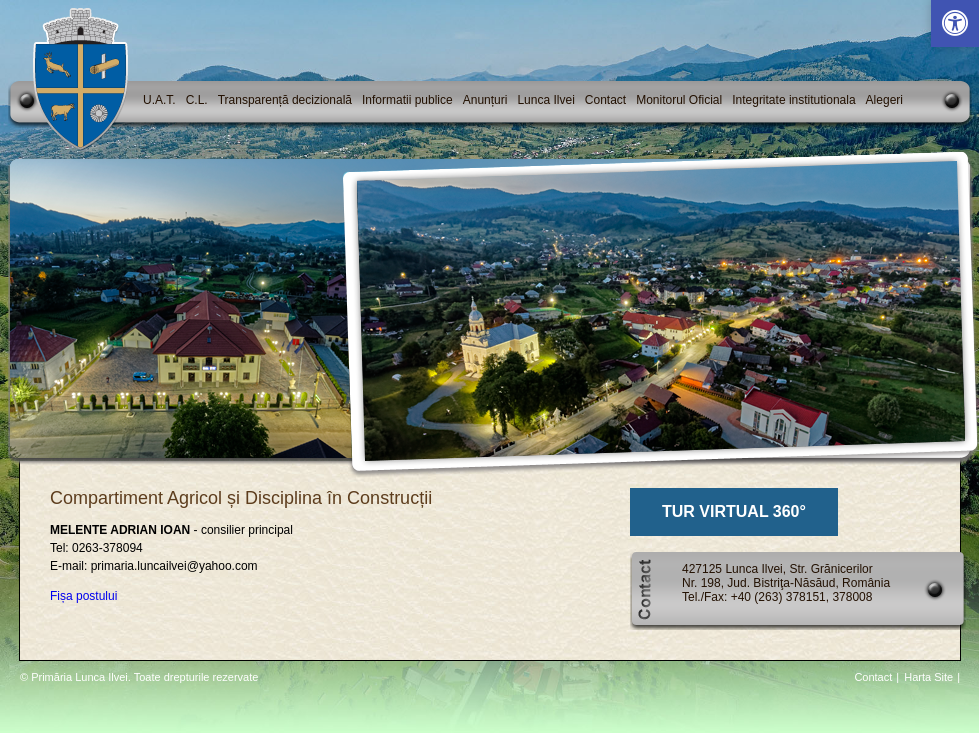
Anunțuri (485, 100)
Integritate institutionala (793, 100)
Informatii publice (407, 100)
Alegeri (884, 100)
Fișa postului (83, 596)
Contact (605, 100)
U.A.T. (159, 100)
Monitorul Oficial (679, 100)
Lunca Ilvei (545, 100)
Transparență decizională (285, 100)
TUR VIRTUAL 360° (734, 511)
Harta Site (928, 677)
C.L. (197, 100)
